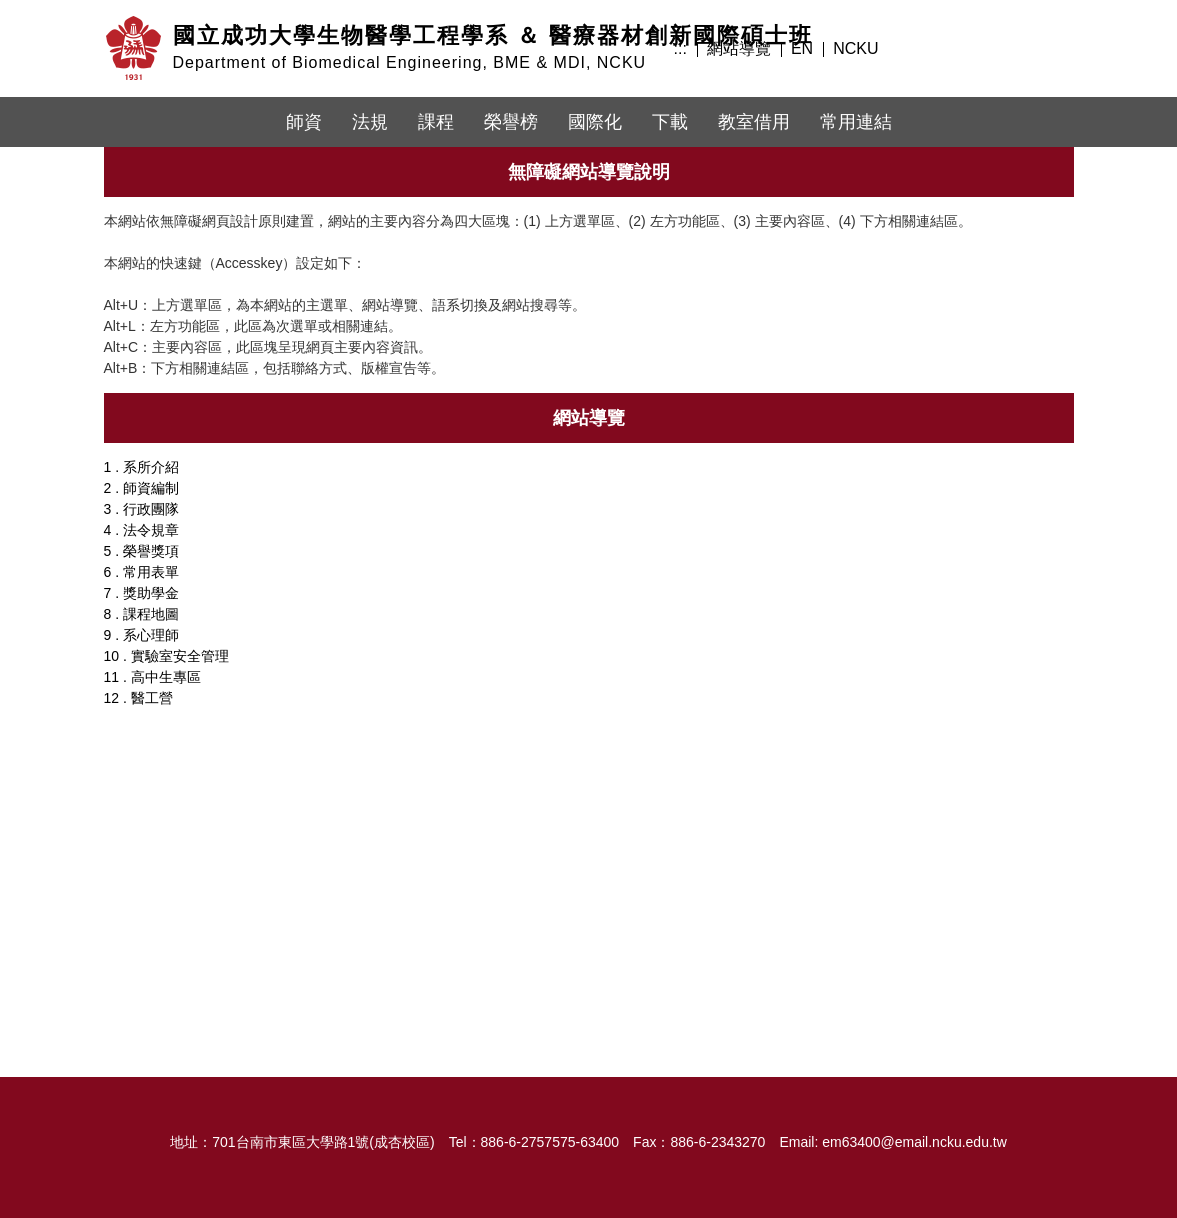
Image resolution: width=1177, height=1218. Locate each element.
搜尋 (1051, 46)
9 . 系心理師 (141, 635)
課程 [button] (436, 122)
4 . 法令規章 (141, 530)
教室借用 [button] (754, 122)
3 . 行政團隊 (141, 509)
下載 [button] (670, 122)
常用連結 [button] (856, 122)
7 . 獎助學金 (141, 593)
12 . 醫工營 (138, 698)
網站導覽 (739, 48)
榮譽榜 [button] (511, 122)
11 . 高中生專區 (152, 677)
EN (802, 48)
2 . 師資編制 (141, 488)
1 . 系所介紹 (141, 467)
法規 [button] (370, 122)
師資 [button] (304, 122)
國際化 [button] (595, 122)
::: (680, 48)
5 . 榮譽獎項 (141, 551)
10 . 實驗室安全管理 (166, 656)
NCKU (855, 48)
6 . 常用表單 (141, 572)
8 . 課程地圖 (141, 614)
